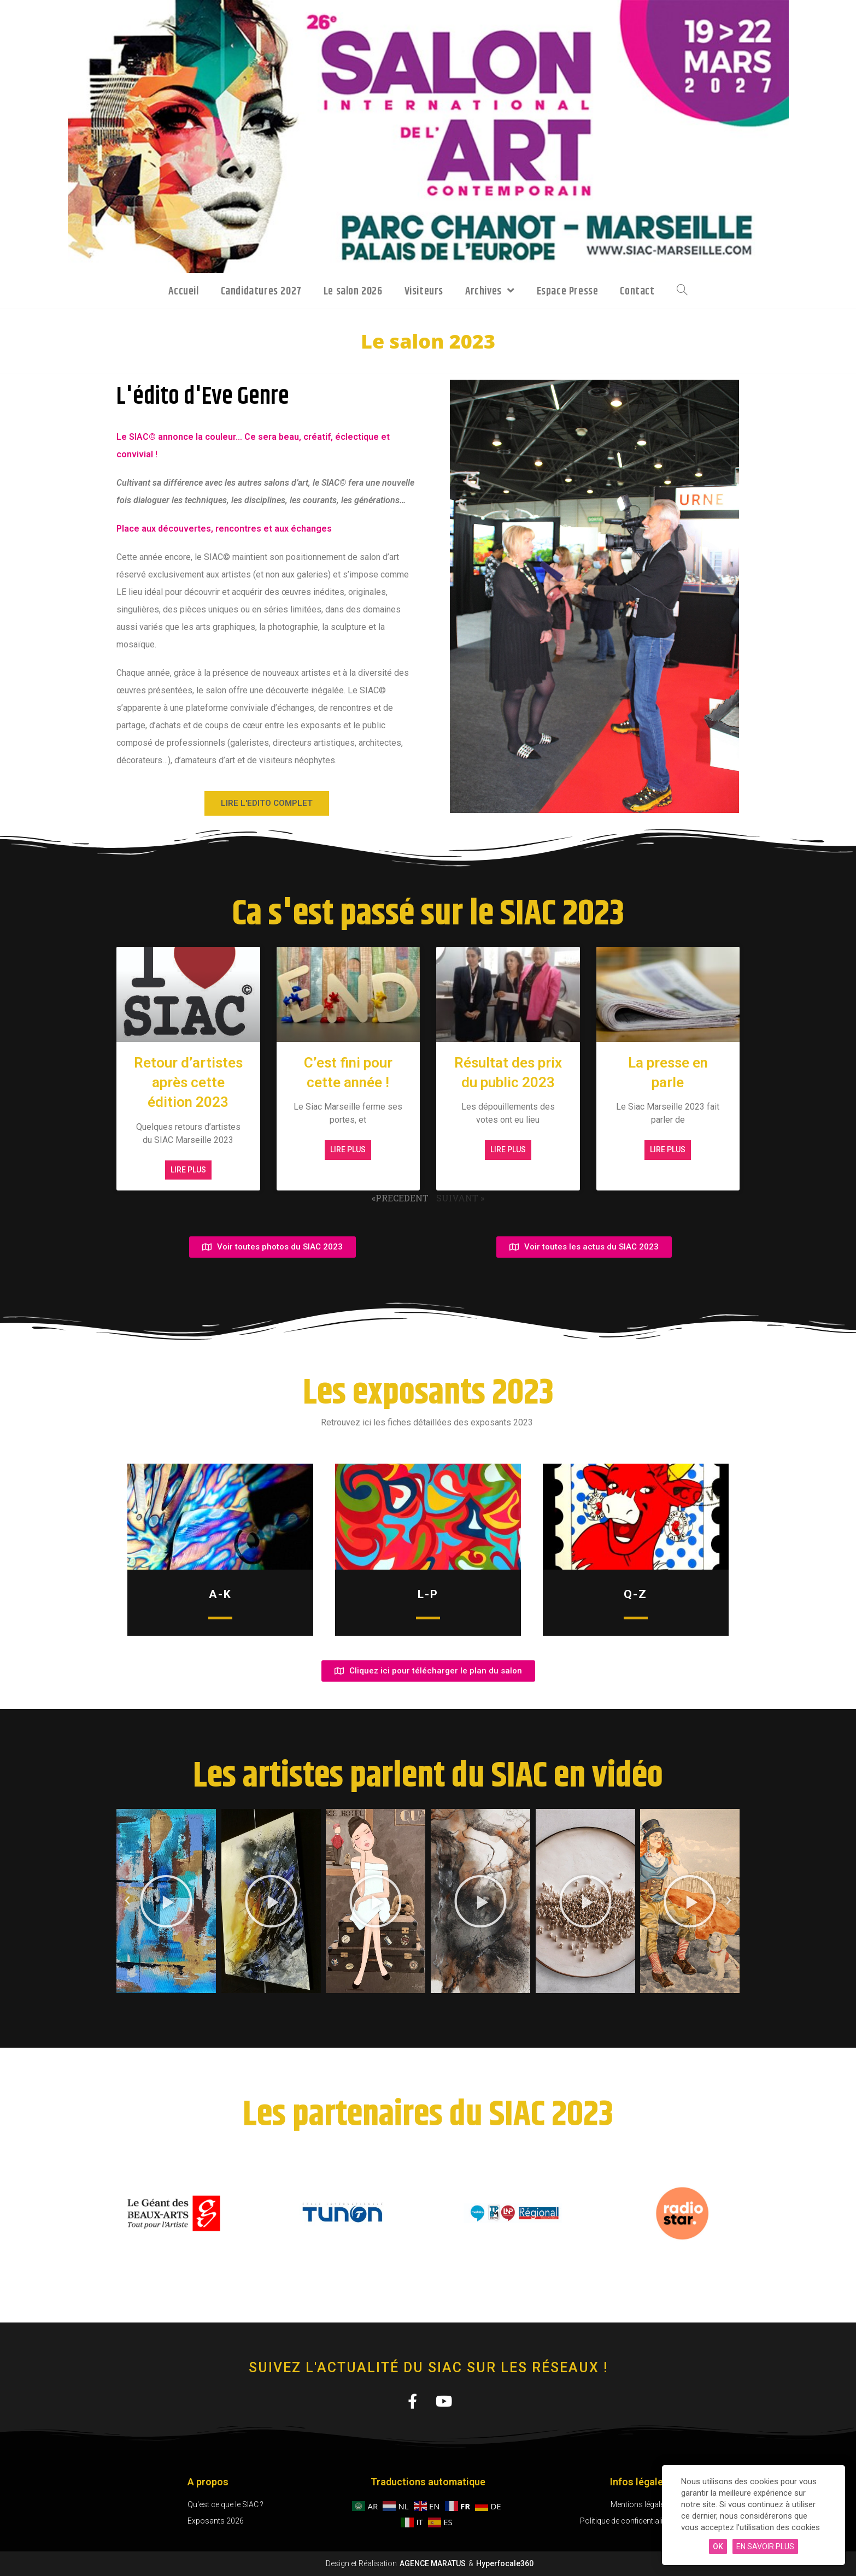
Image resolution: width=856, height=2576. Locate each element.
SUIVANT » (460, 1198)
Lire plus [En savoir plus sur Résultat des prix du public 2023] (508, 1149)
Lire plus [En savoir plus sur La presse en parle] (667, 1149)
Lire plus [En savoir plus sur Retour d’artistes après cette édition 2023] (188, 1169)
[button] (127, 1900)
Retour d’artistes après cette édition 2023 (188, 1082)
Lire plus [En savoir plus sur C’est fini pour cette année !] (348, 1149)
